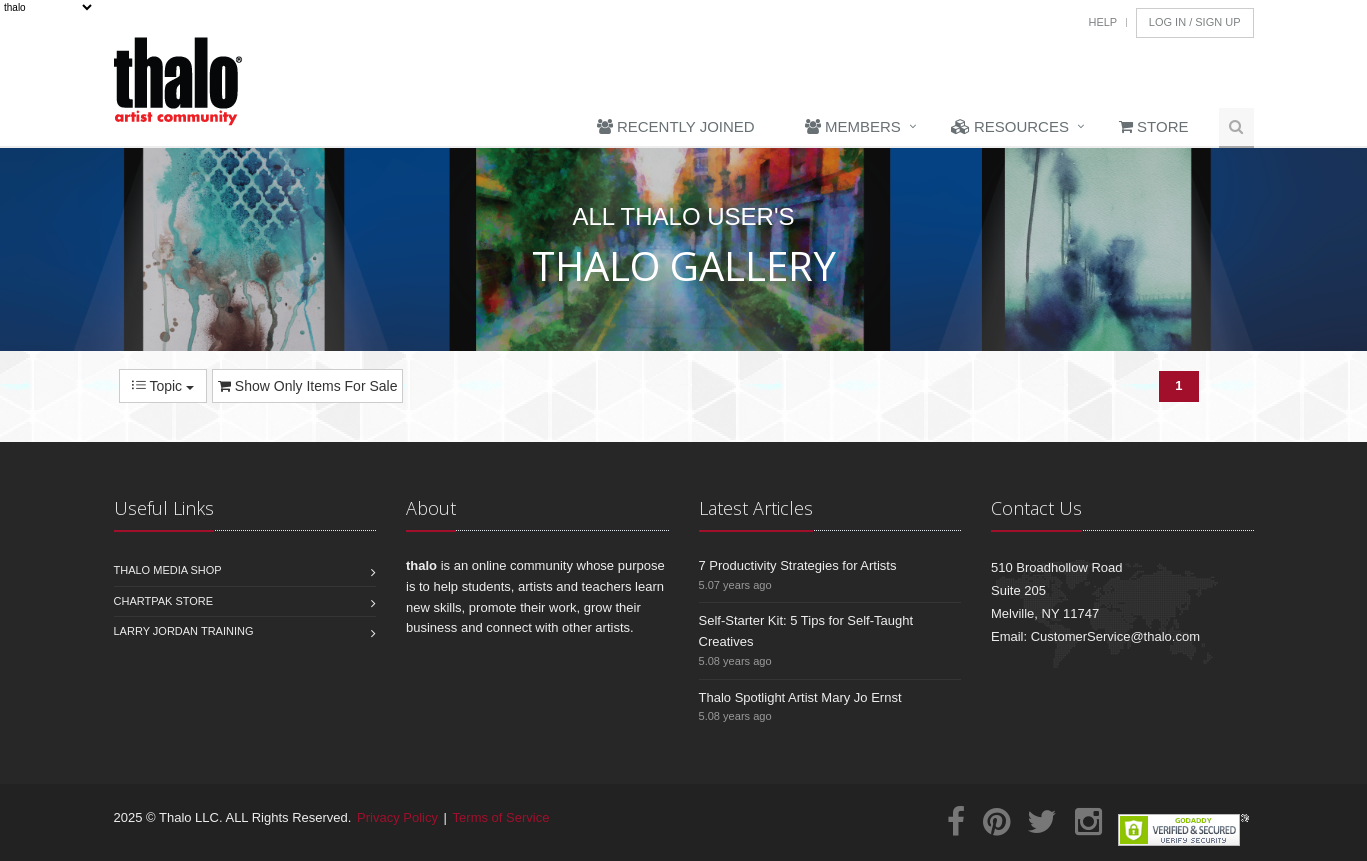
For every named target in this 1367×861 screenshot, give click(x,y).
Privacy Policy (397, 817)
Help (1102, 22)
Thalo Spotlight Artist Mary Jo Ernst (800, 697)
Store (1154, 126)
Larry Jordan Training (184, 631)
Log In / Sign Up (1195, 22)
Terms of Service (501, 817)
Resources (1010, 126)
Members (853, 126)
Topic (163, 386)
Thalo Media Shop (168, 570)
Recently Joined (676, 126)
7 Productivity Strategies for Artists (798, 565)
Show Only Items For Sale (308, 386)
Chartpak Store (164, 601)
